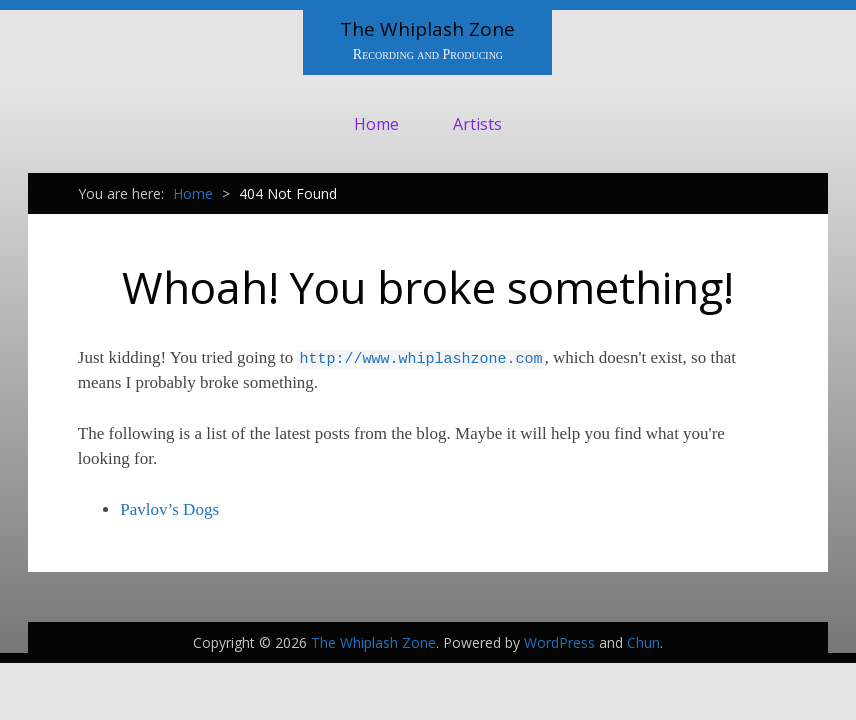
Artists (477, 124)
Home (376, 124)
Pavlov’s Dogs (169, 509)
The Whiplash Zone (427, 29)
